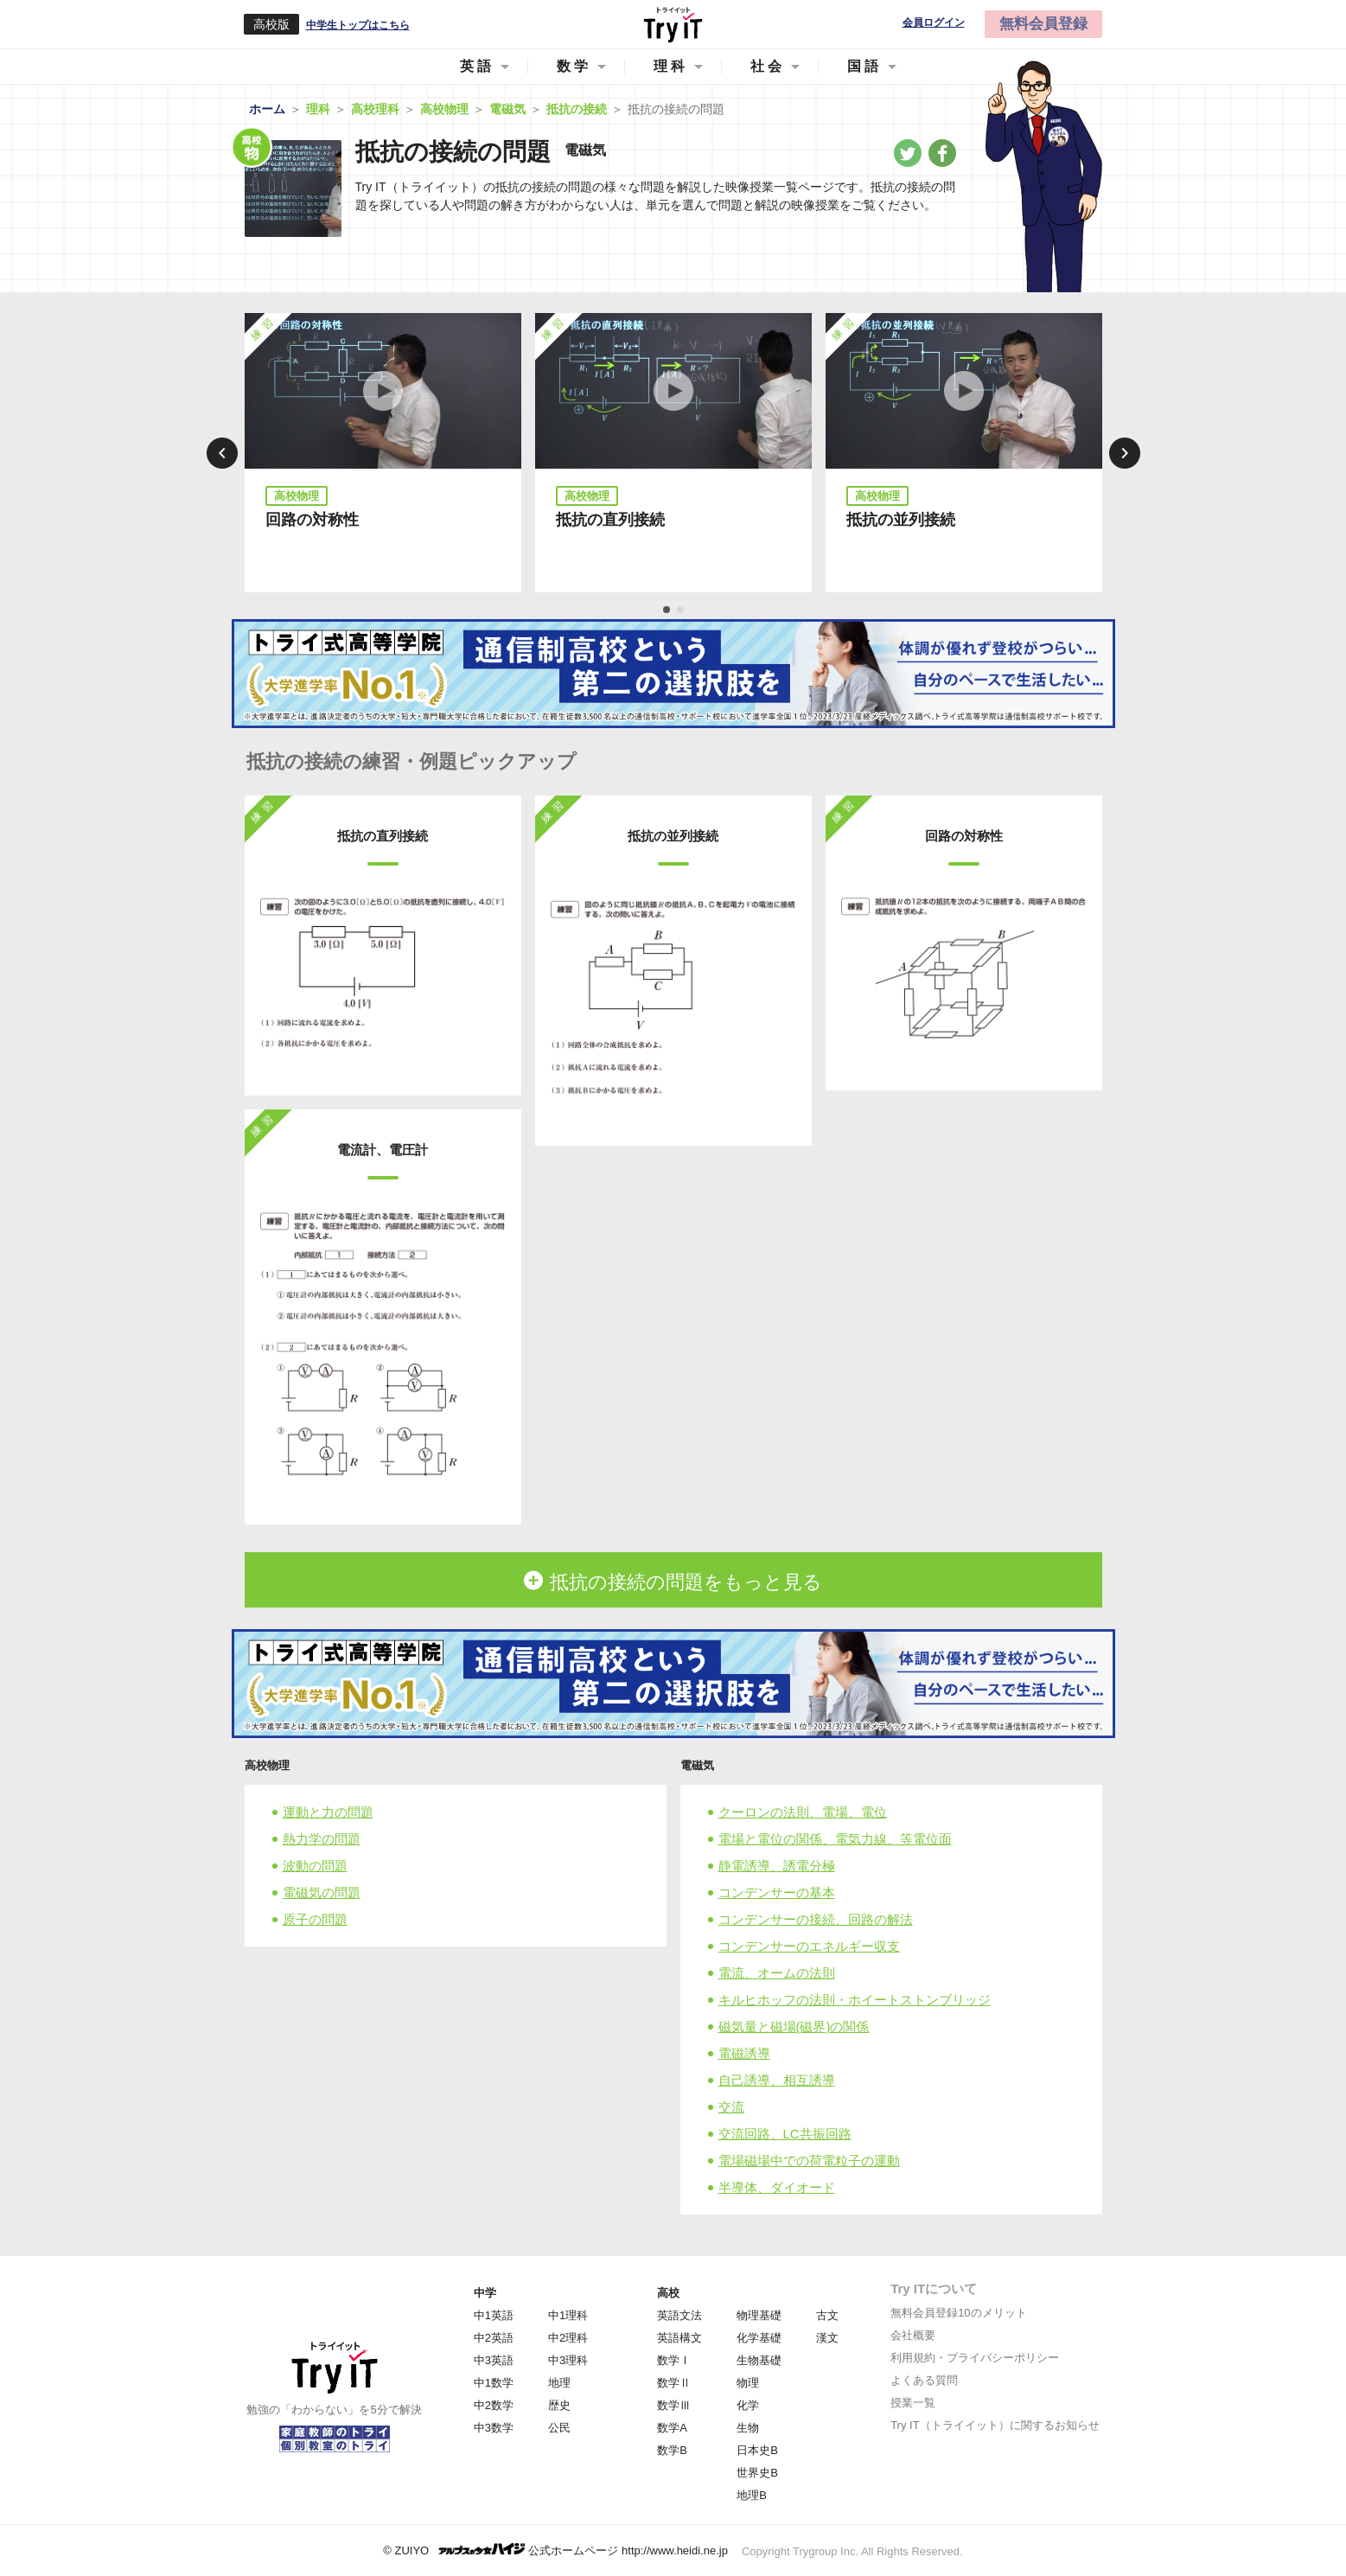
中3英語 (494, 2360)
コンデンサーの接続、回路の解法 (815, 1919)
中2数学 (494, 2405)
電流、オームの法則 (776, 1973)
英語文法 (679, 2315)
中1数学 (494, 2382)
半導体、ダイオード (776, 2187)
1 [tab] (667, 610)
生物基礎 (759, 2360)
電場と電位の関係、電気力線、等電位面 (835, 1838)
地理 (559, 2382)
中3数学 (494, 2427)
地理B (752, 2495)
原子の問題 (315, 1919)
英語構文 (679, 2337)
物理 (748, 2382)
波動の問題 (315, 1865)
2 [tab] (681, 610)
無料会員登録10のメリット (958, 2312)
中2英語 (494, 2337)
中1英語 (494, 2315)
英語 (477, 66)
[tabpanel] (383, 452)
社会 (767, 66)
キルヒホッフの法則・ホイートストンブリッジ (854, 1999)
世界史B (757, 2472)
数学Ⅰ (674, 2360)
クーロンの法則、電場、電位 (802, 1812)
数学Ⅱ (674, 2382)
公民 (559, 2427)
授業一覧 (912, 2402)
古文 (827, 2315)
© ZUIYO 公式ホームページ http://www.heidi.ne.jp (555, 2549)
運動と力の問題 (328, 1812)
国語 (864, 66)
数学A (672, 2427)
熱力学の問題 (321, 1838)
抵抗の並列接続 (900, 519)
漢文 (827, 2337)
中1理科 (568, 2315)
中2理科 (568, 2337)
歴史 (559, 2405)
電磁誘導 (744, 2053)
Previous (222, 453)
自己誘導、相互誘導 (776, 2080)
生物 (748, 2427)
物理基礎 (759, 2315)
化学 (748, 2405)
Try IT (673, 24)
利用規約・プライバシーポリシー (974, 2357)
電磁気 (697, 1765)
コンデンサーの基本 (776, 1892)
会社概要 (912, 2335)
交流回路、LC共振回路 (785, 2133)
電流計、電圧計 (382, 1149)
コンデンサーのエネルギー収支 (809, 1946)
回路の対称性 (312, 519)
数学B (672, 2450)
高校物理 (267, 1765)
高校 (668, 2292)
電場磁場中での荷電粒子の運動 (809, 2160)
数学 (574, 66)
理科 (671, 66)
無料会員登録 (1043, 24)
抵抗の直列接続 (610, 519)
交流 (731, 2107)
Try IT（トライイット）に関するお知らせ (994, 2425)
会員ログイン (934, 23)
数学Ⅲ (674, 2405)
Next (1124, 453)
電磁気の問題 (321, 1892)
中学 (485, 2292)
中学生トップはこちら (358, 25)
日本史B (757, 2450)
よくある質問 (924, 2380)
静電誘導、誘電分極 (776, 1865)
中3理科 (568, 2360)
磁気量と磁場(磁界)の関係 (794, 2026)
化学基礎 (759, 2337)
